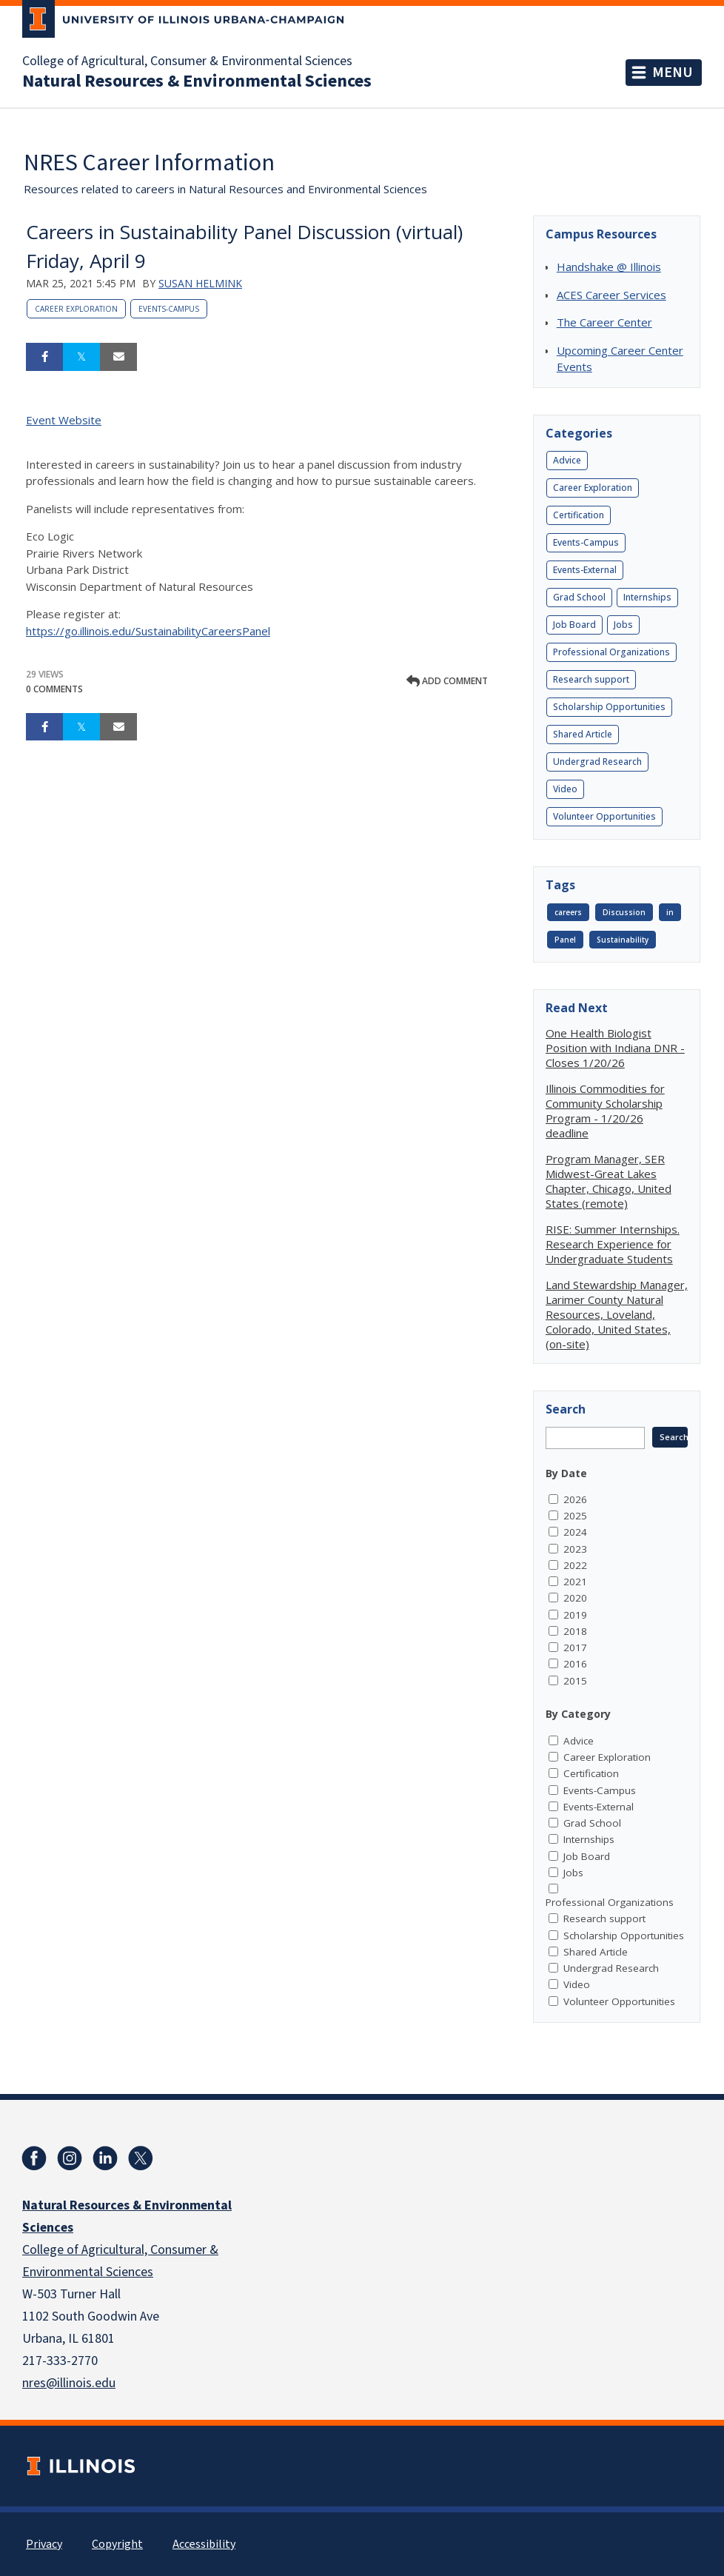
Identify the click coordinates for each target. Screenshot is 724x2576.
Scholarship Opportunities (609, 706)
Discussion (624, 912)
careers (568, 912)
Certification (578, 515)
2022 (575, 1565)
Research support (591, 679)
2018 (575, 1631)
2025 (575, 1515)
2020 (575, 1598)
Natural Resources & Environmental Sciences (197, 81)
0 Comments (54, 689)
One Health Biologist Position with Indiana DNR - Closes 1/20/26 (615, 1048)
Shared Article (582, 734)
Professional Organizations (611, 652)
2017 (575, 1647)
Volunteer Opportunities (604, 816)
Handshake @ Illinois (609, 266)
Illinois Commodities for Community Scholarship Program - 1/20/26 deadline (605, 1110)
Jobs (623, 624)
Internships (647, 597)
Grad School (579, 597)
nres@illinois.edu (68, 2383)
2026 (575, 1499)
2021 (575, 1581)
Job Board (574, 624)
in (670, 912)
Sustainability (622, 939)
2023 (575, 1549)
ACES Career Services (611, 294)
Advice (567, 460)
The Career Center (604, 322)
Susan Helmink (200, 283)
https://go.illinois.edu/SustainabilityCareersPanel (148, 630)
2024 (575, 1532)
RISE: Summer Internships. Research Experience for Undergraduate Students (613, 1244)
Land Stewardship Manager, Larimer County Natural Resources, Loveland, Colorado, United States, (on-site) (617, 1314)
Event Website (63, 419)
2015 (575, 1680)
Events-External (585, 569)
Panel (565, 939)
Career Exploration (76, 309)
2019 (575, 1615)
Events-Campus (168, 309)
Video (565, 789)
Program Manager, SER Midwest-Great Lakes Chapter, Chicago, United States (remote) (608, 1181)
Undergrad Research (597, 761)
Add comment (447, 681)
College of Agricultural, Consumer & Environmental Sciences (187, 61)
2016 (575, 1663)
